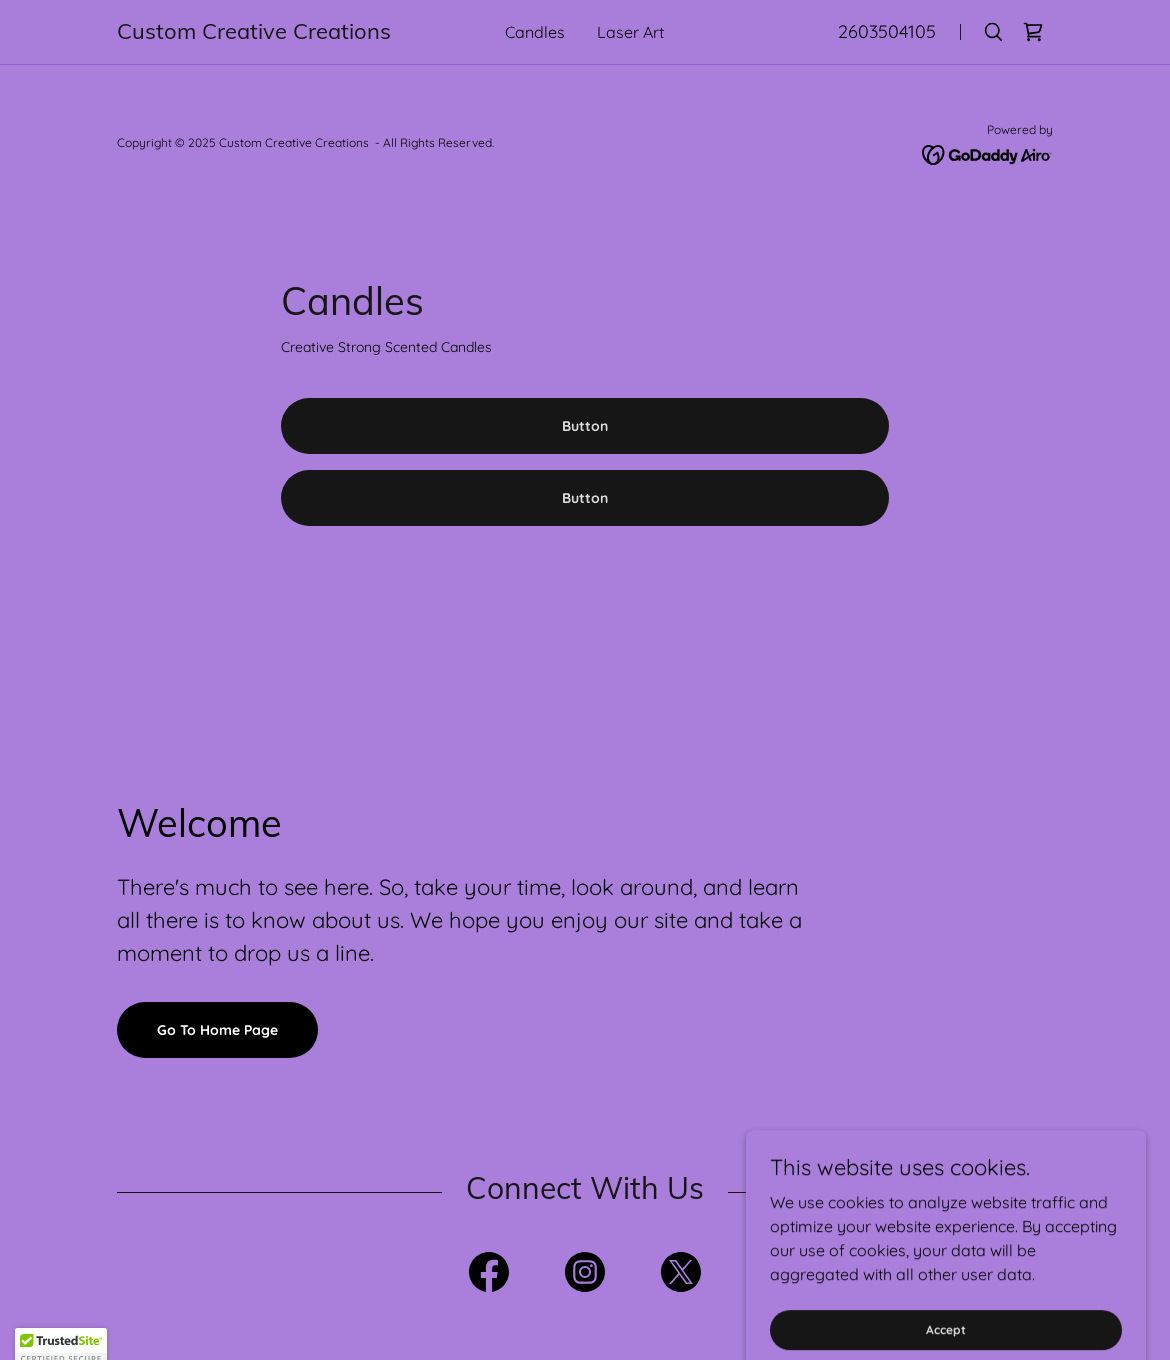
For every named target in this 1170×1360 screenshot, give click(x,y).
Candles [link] (535, 32)
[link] (257, 33)
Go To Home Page (217, 1030)
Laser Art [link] (630, 32)
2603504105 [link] (887, 31)
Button (585, 426)
